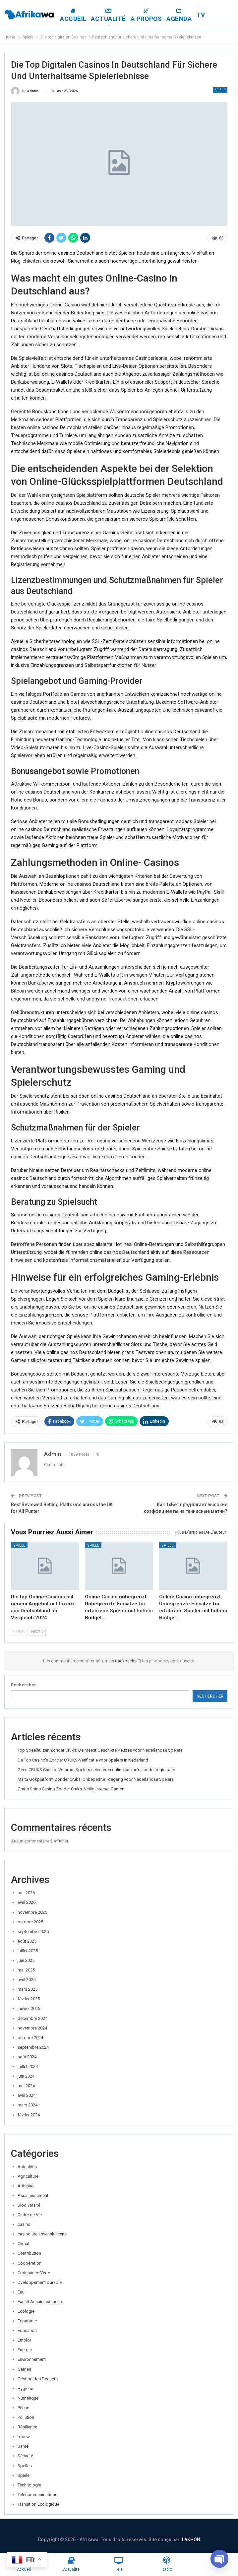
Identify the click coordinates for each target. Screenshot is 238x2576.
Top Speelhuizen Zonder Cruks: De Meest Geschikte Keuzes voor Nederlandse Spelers (100, 1750)
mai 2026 (26, 1892)
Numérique (28, 2398)
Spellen (25, 2465)
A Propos (152, 15)
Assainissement (33, 2195)
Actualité (114, 15)
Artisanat (26, 2185)
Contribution (29, 2253)
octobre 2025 (30, 1921)
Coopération (29, 2263)
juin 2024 (26, 2076)
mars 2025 (27, 1989)
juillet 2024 (28, 2066)
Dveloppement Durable (40, 2282)
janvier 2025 (29, 2008)
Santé (23, 2446)
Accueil (79, 15)
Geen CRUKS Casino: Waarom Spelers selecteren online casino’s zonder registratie (96, 1769)
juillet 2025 (28, 1950)
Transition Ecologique (38, 2504)
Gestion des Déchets (38, 2378)
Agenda (185, 15)
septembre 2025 (33, 1931)
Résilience (27, 2426)
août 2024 (27, 2056)
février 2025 (29, 1998)
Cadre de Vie (30, 2214)
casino (24, 2224)
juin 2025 (26, 1960)
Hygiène (25, 2388)
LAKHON (191, 2539)
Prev (19, 1632)
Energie (25, 2349)
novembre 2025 (32, 1912)
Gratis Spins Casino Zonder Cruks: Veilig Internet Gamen (71, 1788)
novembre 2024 (32, 2028)
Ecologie (26, 2311)
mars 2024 (27, 2104)
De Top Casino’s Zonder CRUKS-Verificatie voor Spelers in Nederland (83, 1760)
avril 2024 (26, 2095)
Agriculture (28, 2176)
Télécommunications (37, 2494)
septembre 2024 (33, 2047)
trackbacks (126, 1660)
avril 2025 (26, 1979)
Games (24, 2369)
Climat (24, 2243)
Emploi (24, 2340)
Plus (210, 15)
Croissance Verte (34, 2272)
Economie (27, 2320)
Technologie (29, 2484)
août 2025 (27, 1941)
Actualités (27, 2166)
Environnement (32, 2359)
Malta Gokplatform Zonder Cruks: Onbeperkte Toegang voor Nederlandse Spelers (96, 1779)
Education (27, 2330)
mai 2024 (26, 2085)
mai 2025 (26, 1969)
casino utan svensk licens (42, 2233)
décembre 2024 (32, 2018)
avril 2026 (26, 1902)
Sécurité (25, 2455)
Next (37, 1632)
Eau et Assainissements (40, 2301)
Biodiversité (29, 2205)
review (24, 2436)
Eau (21, 2291)
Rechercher (23, 1684)
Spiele (220, 90)
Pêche (23, 2407)
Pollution (26, 2417)
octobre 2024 (30, 2037)
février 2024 (29, 2114)
